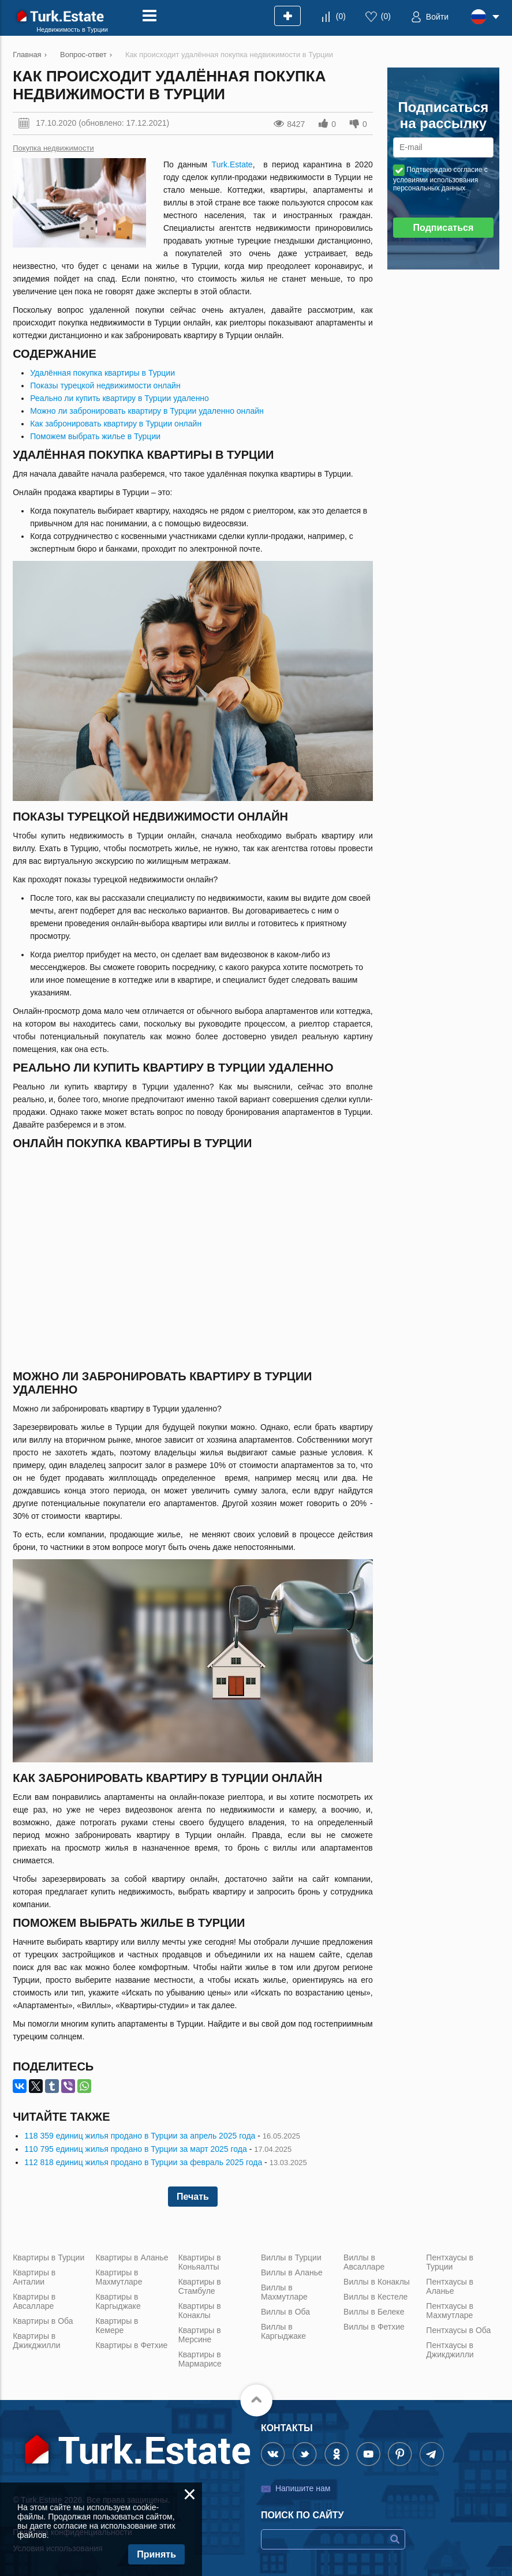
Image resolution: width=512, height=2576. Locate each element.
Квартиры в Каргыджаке (117, 2301)
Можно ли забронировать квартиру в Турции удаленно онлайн (147, 410)
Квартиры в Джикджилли (36, 2340)
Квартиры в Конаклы (199, 2310)
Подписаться (443, 228)
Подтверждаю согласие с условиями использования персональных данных (440, 179)
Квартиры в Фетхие (131, 2345)
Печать (193, 2196)
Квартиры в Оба (43, 2321)
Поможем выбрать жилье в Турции (95, 436)
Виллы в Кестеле (375, 2296)
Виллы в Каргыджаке (283, 2331)
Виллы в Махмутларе (284, 2292)
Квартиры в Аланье (131, 2257)
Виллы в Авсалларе (363, 2262)
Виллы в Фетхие (374, 2326)
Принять (156, 2554)
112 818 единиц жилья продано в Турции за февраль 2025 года (143, 2162)
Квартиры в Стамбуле (199, 2286)
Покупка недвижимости (53, 148)
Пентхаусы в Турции (449, 2262)
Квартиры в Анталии (34, 2277)
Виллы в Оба (285, 2311)
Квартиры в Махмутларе (118, 2277)
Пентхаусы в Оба (458, 2330)
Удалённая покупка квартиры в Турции (102, 372)
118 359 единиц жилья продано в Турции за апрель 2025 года (139, 2135)
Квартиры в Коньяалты (199, 2262)
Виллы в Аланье (292, 2272)
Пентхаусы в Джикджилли (449, 2350)
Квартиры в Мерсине (199, 2335)
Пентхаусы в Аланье (449, 2286)
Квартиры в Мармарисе (200, 2359)
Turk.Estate (232, 164)
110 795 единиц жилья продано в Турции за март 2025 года (135, 2149)
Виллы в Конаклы (376, 2281)
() (341, 16)
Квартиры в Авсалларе (34, 2301)
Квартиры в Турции (48, 2257)
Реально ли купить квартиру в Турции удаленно (119, 398)
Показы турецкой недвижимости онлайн (105, 385)
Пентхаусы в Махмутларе (449, 2310)
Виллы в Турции (291, 2257)
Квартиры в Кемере (116, 2325)
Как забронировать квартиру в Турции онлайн (115, 423)
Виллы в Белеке (373, 2311)
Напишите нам (302, 2488)
